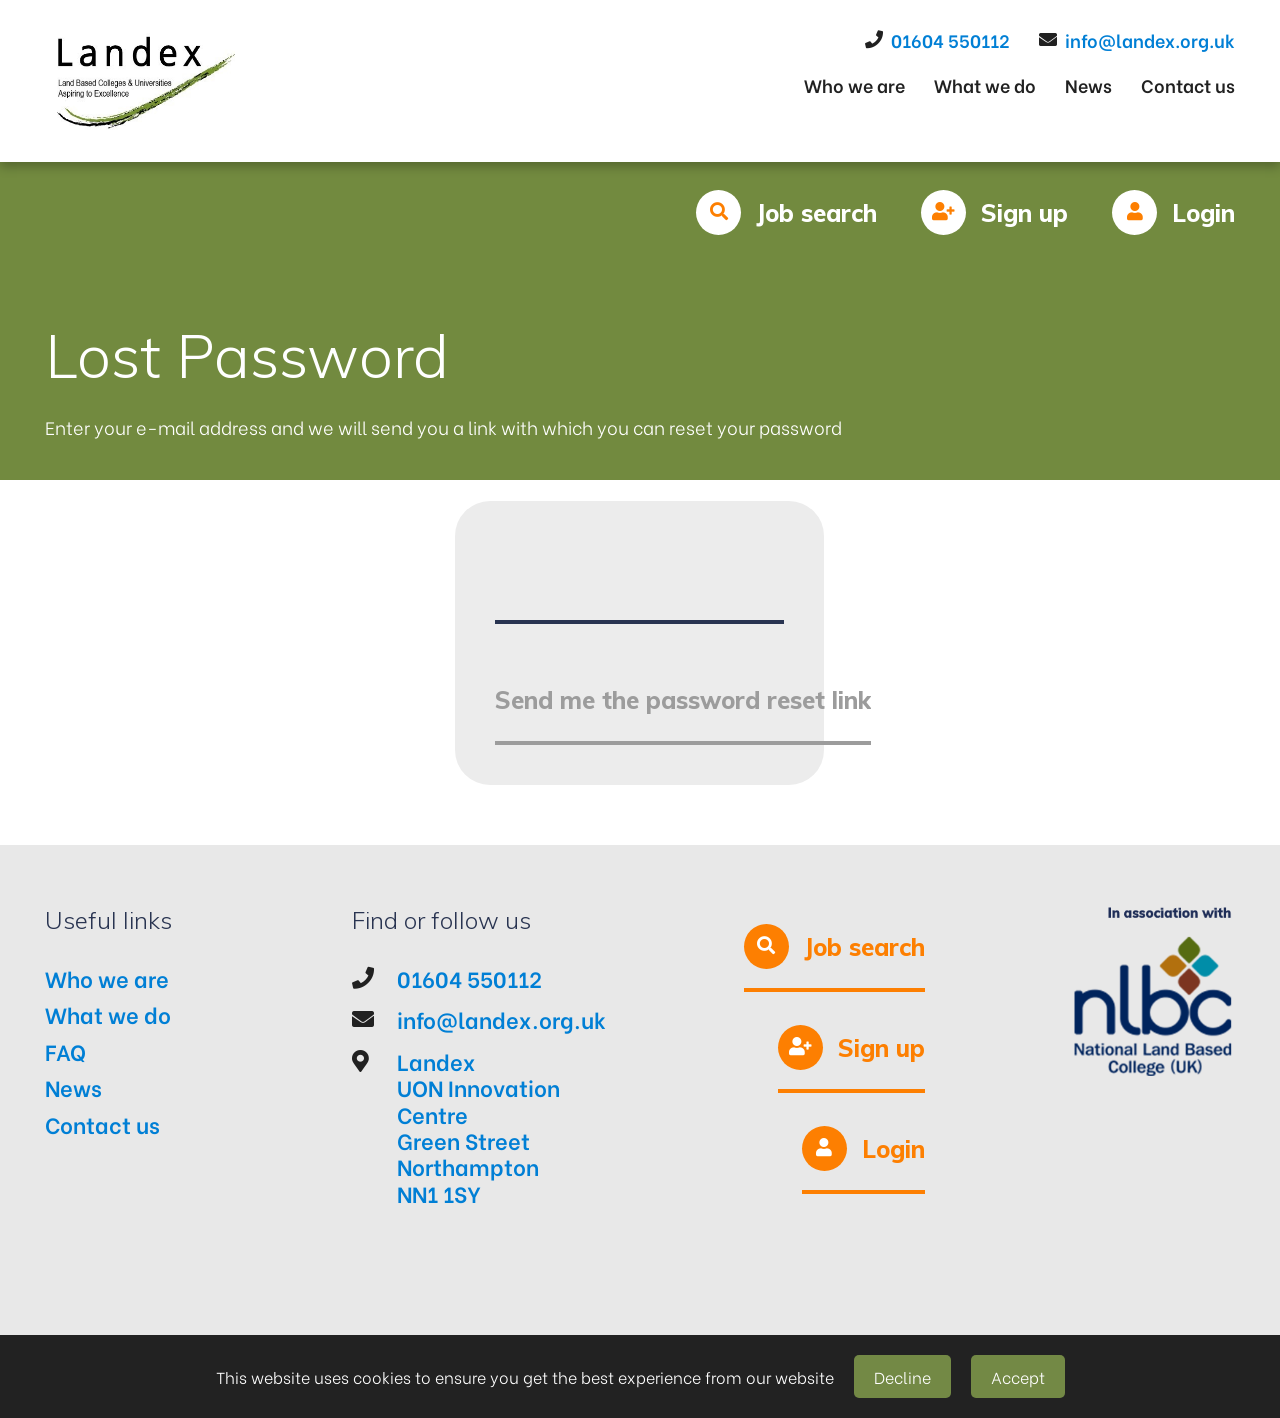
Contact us (1188, 84)
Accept (1018, 1376)
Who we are (854, 84)
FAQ (65, 1051)
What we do (985, 84)
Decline (902, 1376)
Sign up (1024, 213)
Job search (816, 213)
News (1088, 84)
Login (1203, 213)
